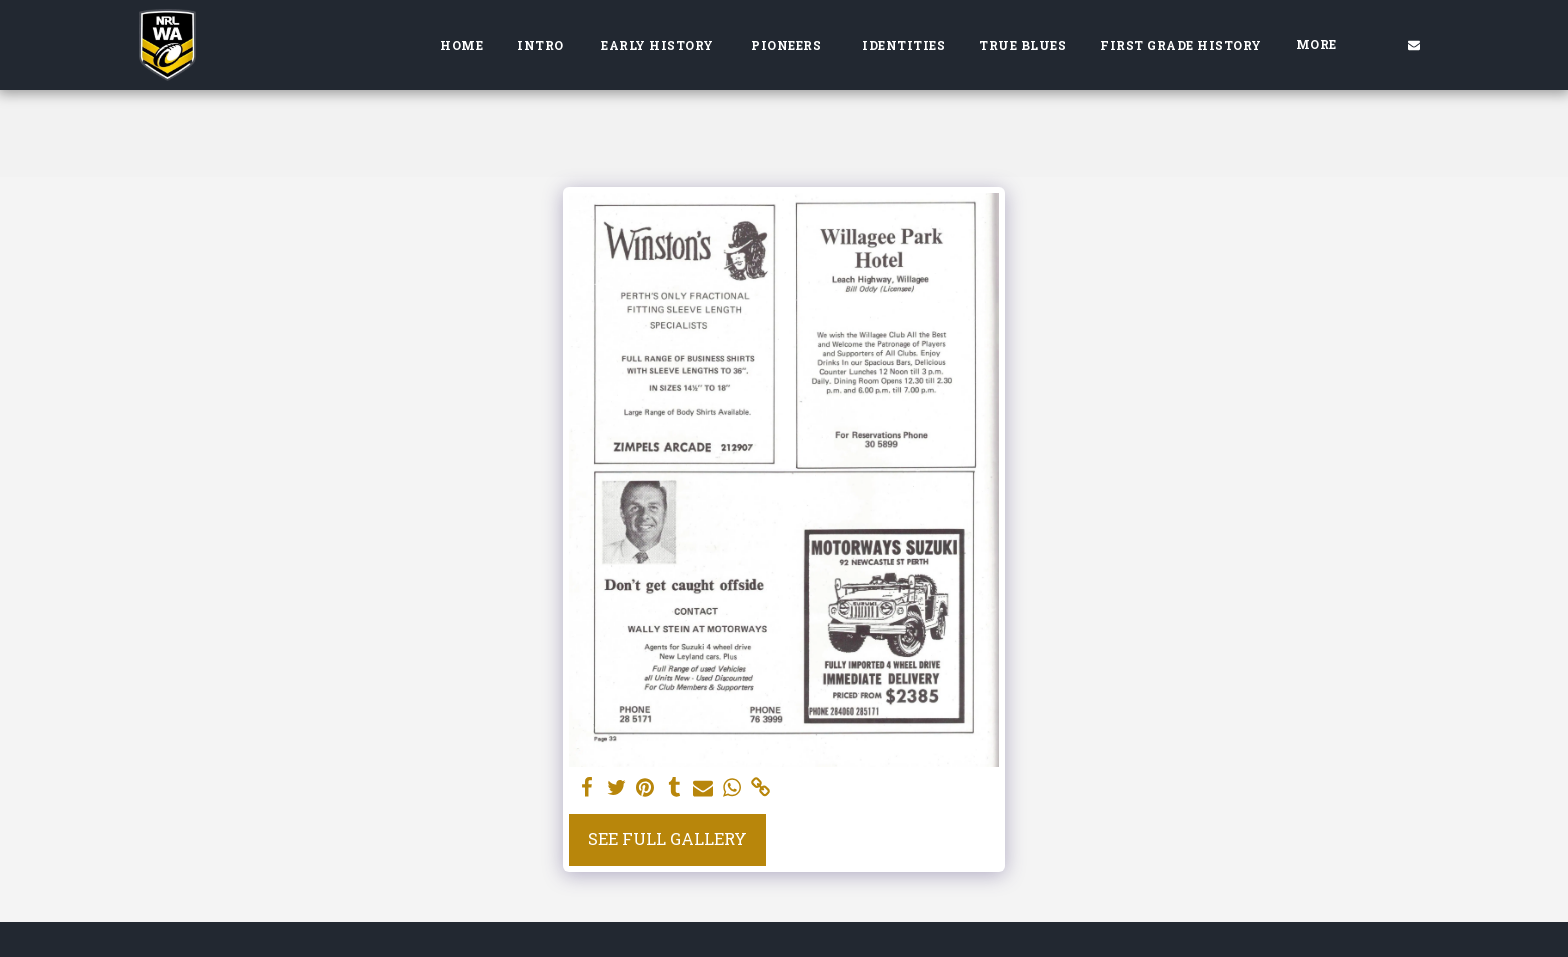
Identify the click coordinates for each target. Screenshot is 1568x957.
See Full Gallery (667, 838)
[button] (1414, 44)
